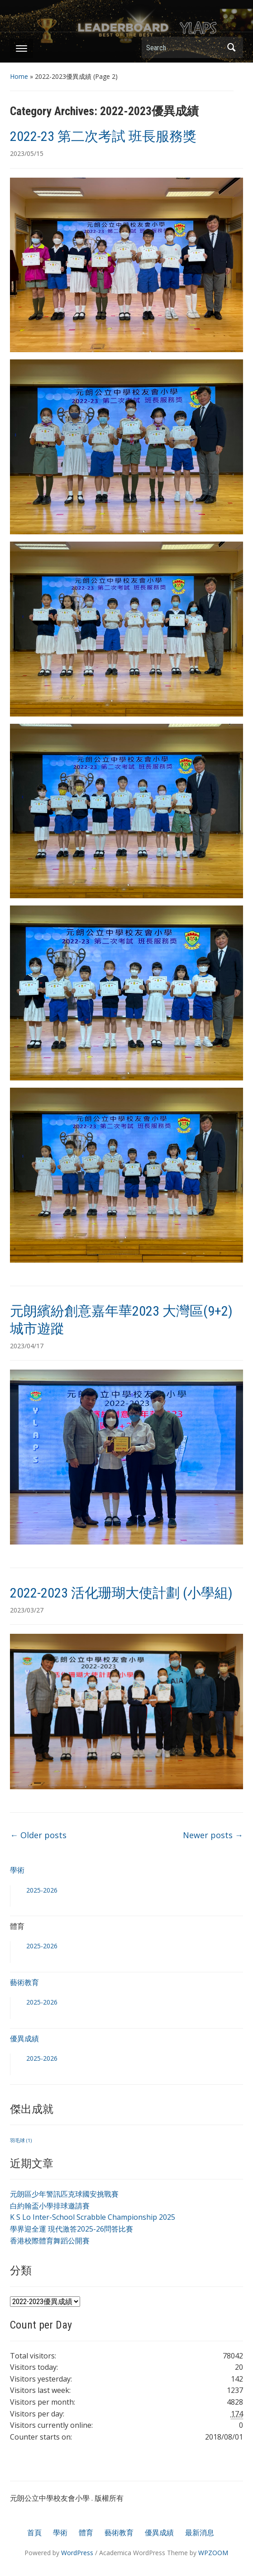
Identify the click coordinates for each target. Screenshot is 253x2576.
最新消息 (199, 2532)
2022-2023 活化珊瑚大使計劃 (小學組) (121, 1593)
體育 (86, 2532)
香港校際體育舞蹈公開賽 (50, 2241)
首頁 (34, 2532)
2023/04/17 (26, 1345)
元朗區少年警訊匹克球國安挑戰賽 (64, 2194)
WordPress (77, 2552)
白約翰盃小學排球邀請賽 (50, 2206)
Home (19, 76)
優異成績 (24, 2038)
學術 (17, 1870)
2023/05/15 (26, 153)
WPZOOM (213, 2552)
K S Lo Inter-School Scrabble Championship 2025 (92, 2217)
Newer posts (213, 1835)
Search (232, 47)
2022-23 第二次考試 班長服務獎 (103, 136)
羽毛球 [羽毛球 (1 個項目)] (21, 2140)
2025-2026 (41, 1890)
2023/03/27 (26, 1610)
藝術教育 (24, 1982)
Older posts (38, 1835)
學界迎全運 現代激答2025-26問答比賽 (71, 2229)
